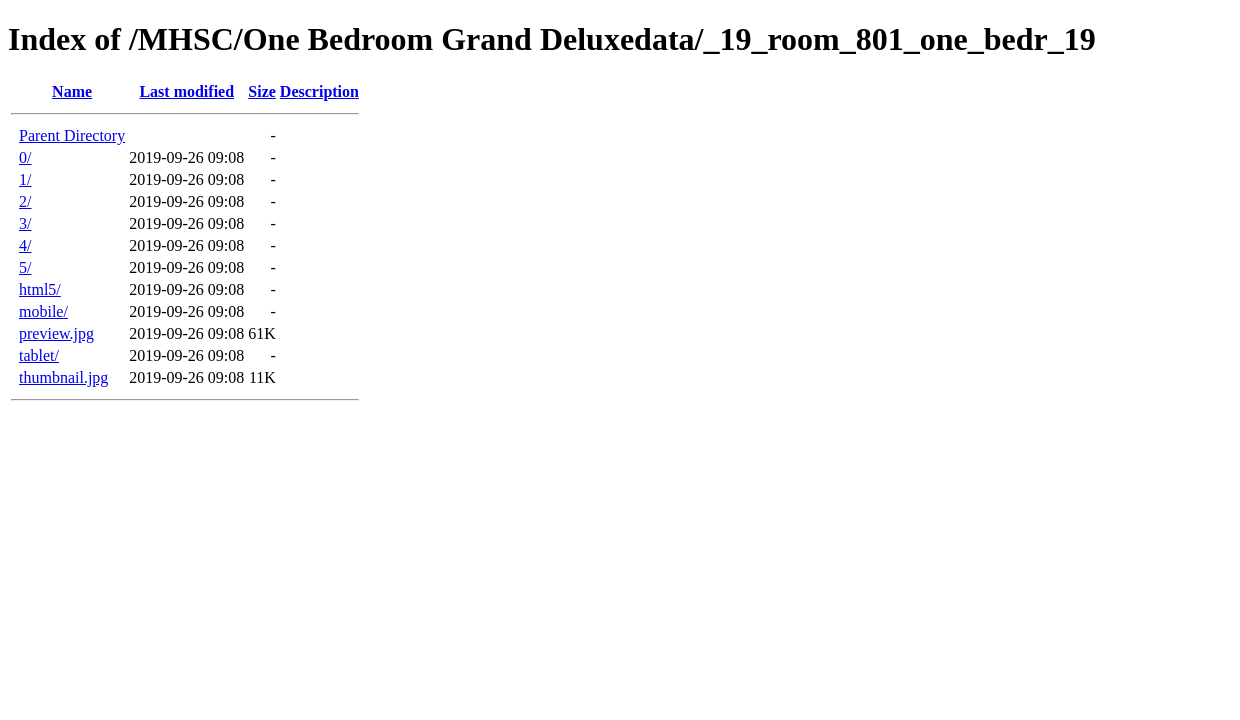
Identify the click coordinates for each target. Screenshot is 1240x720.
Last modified (186, 91)
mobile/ (43, 311)
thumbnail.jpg (63, 377)
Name (72, 91)
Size (262, 91)
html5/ (40, 289)
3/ (25, 223)
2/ (25, 201)
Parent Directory (72, 135)
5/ (25, 267)
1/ (25, 179)
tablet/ (39, 355)
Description (319, 91)
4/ (25, 245)
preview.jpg (56, 333)
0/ (25, 157)
